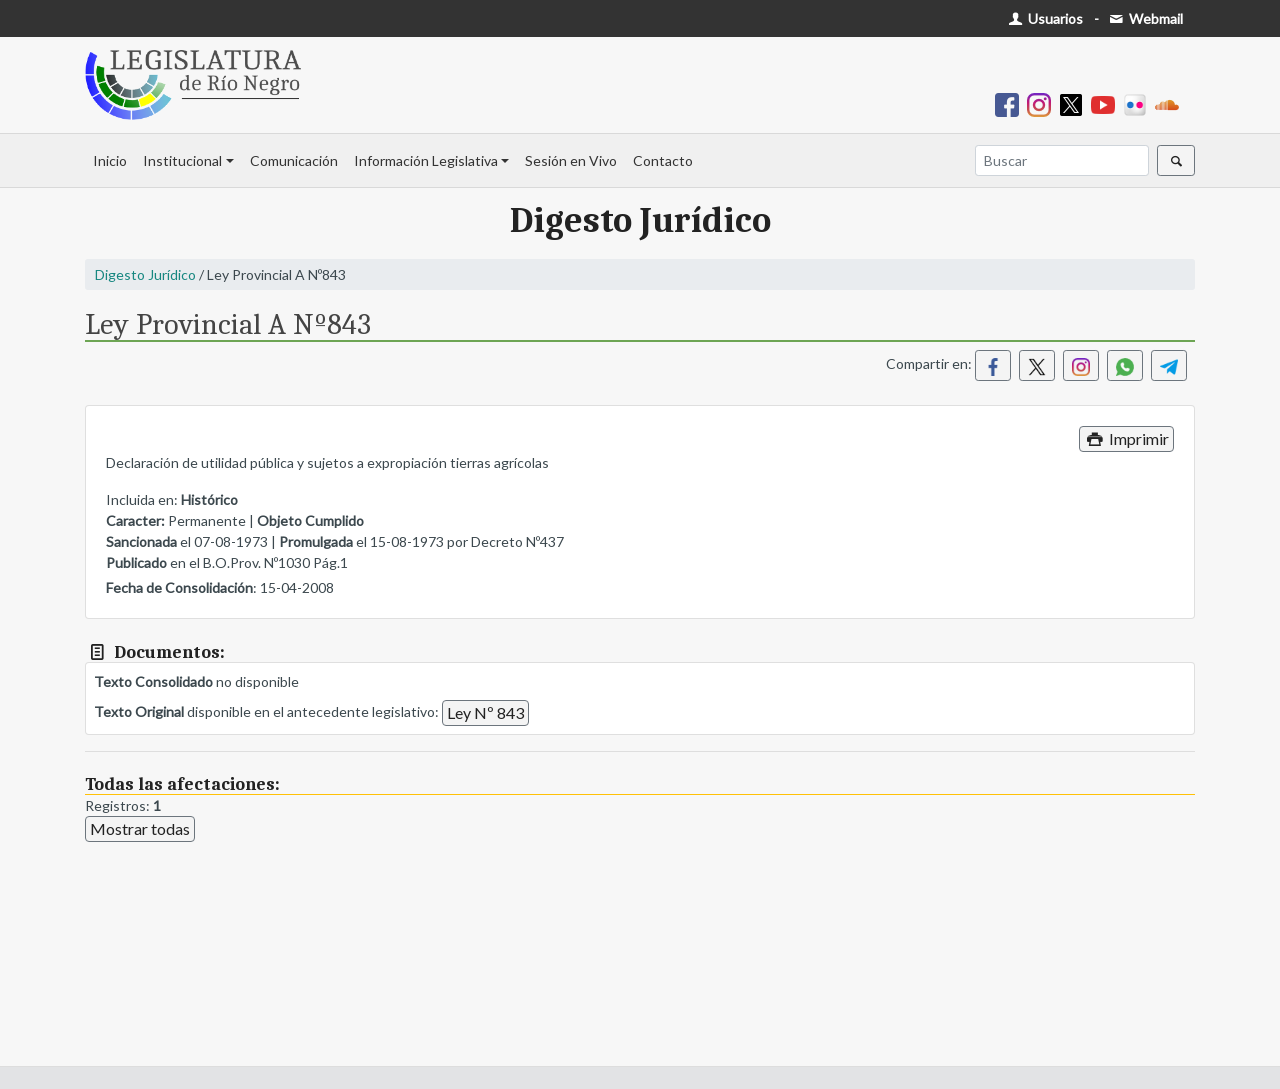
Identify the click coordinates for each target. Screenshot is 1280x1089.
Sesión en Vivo (571, 160)
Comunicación (294, 160)
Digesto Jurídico (145, 274)
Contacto (663, 160)
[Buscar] (1062, 160)
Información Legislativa (426, 160)
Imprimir (1126, 438)
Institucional (182, 160)
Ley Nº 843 (485, 712)
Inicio (110, 160)
